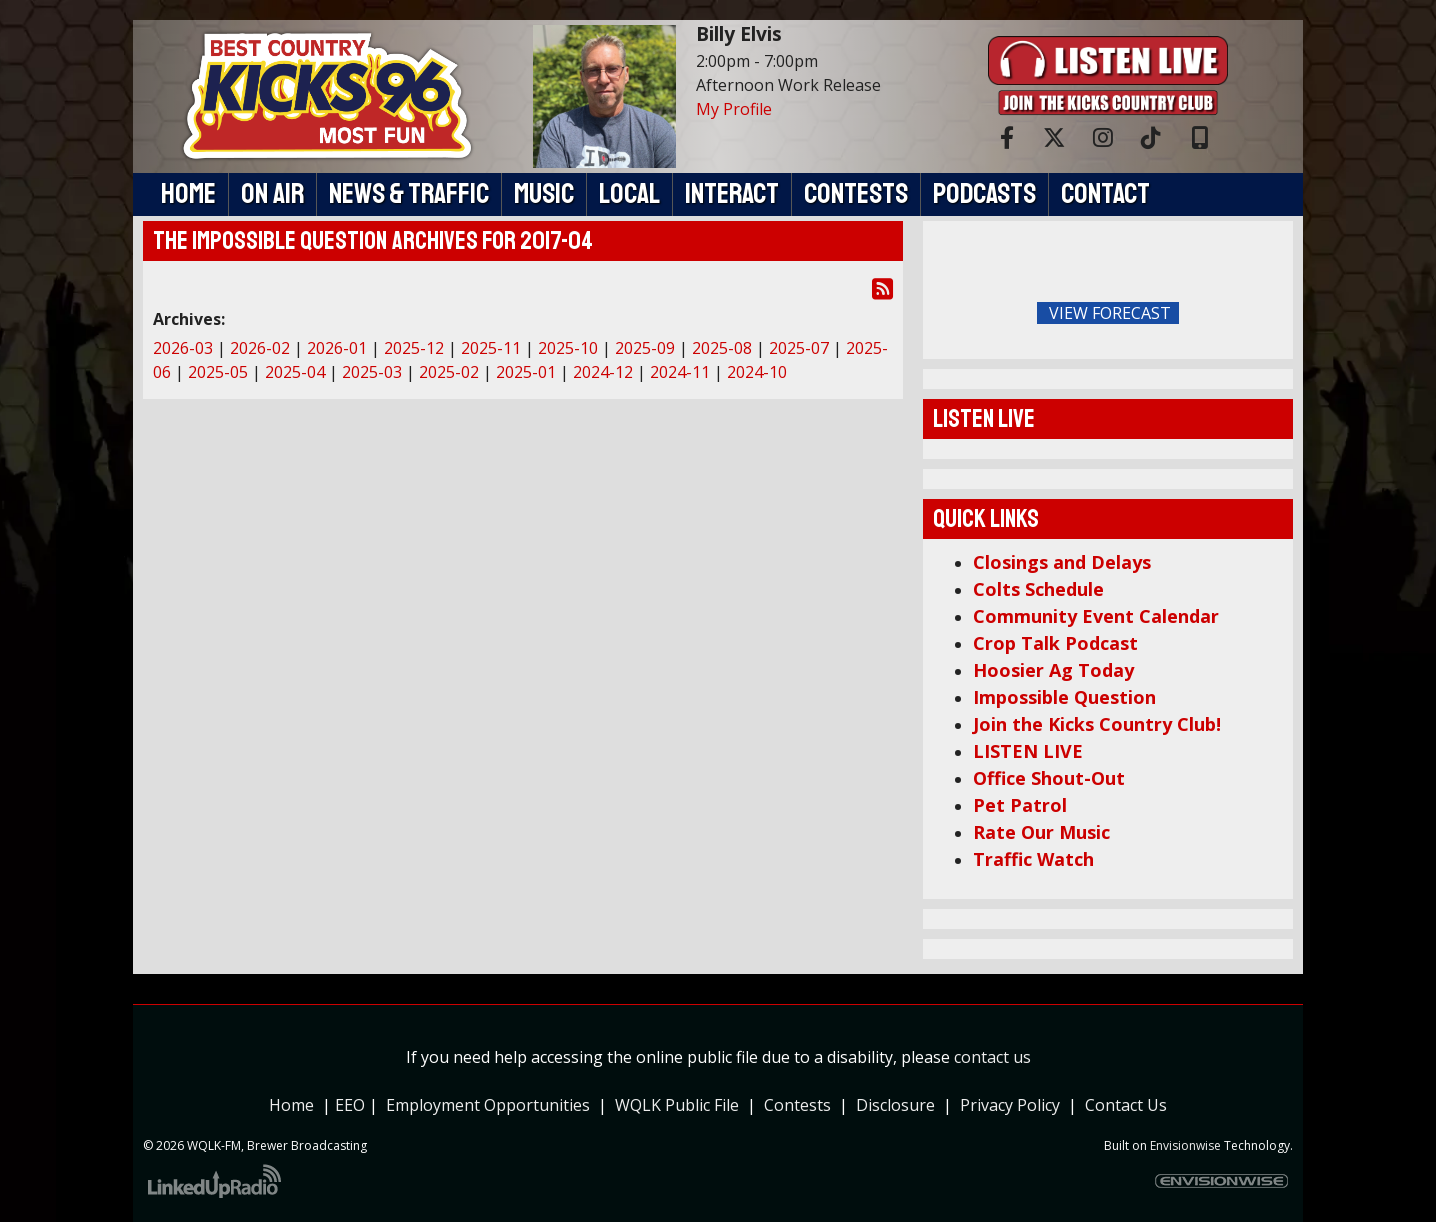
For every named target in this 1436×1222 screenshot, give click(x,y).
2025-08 (722, 348)
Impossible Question (1064, 697)
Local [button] (629, 194)
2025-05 (218, 372)
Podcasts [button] (984, 194)
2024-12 (603, 372)
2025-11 (491, 348)
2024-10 (757, 372)
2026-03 (183, 348)
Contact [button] (1105, 194)
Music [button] (544, 194)
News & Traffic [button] (409, 194)
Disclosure (895, 1105)
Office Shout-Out (1049, 778)
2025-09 (645, 348)
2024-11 (680, 372)
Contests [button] (856, 194)
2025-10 (568, 348)
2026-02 (260, 348)
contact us (992, 1057)
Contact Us (1126, 1105)
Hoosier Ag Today (1053, 670)
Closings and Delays (1062, 562)
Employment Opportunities (488, 1105)
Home (291, 1105)
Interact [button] (732, 194)
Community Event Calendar (1096, 616)
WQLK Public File (677, 1105)
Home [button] (188, 194)
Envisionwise (1185, 1145)
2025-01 (526, 372)
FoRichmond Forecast (1248, 314)
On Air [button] (272, 194)
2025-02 (449, 372)
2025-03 (372, 372)
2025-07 (799, 348)
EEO (350, 1105)
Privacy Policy (1014, 1105)
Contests (797, 1105)
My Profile (734, 109)
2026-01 (337, 348)
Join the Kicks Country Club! (1097, 724)
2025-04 (295, 372)
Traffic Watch (1033, 859)
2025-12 (414, 348)
